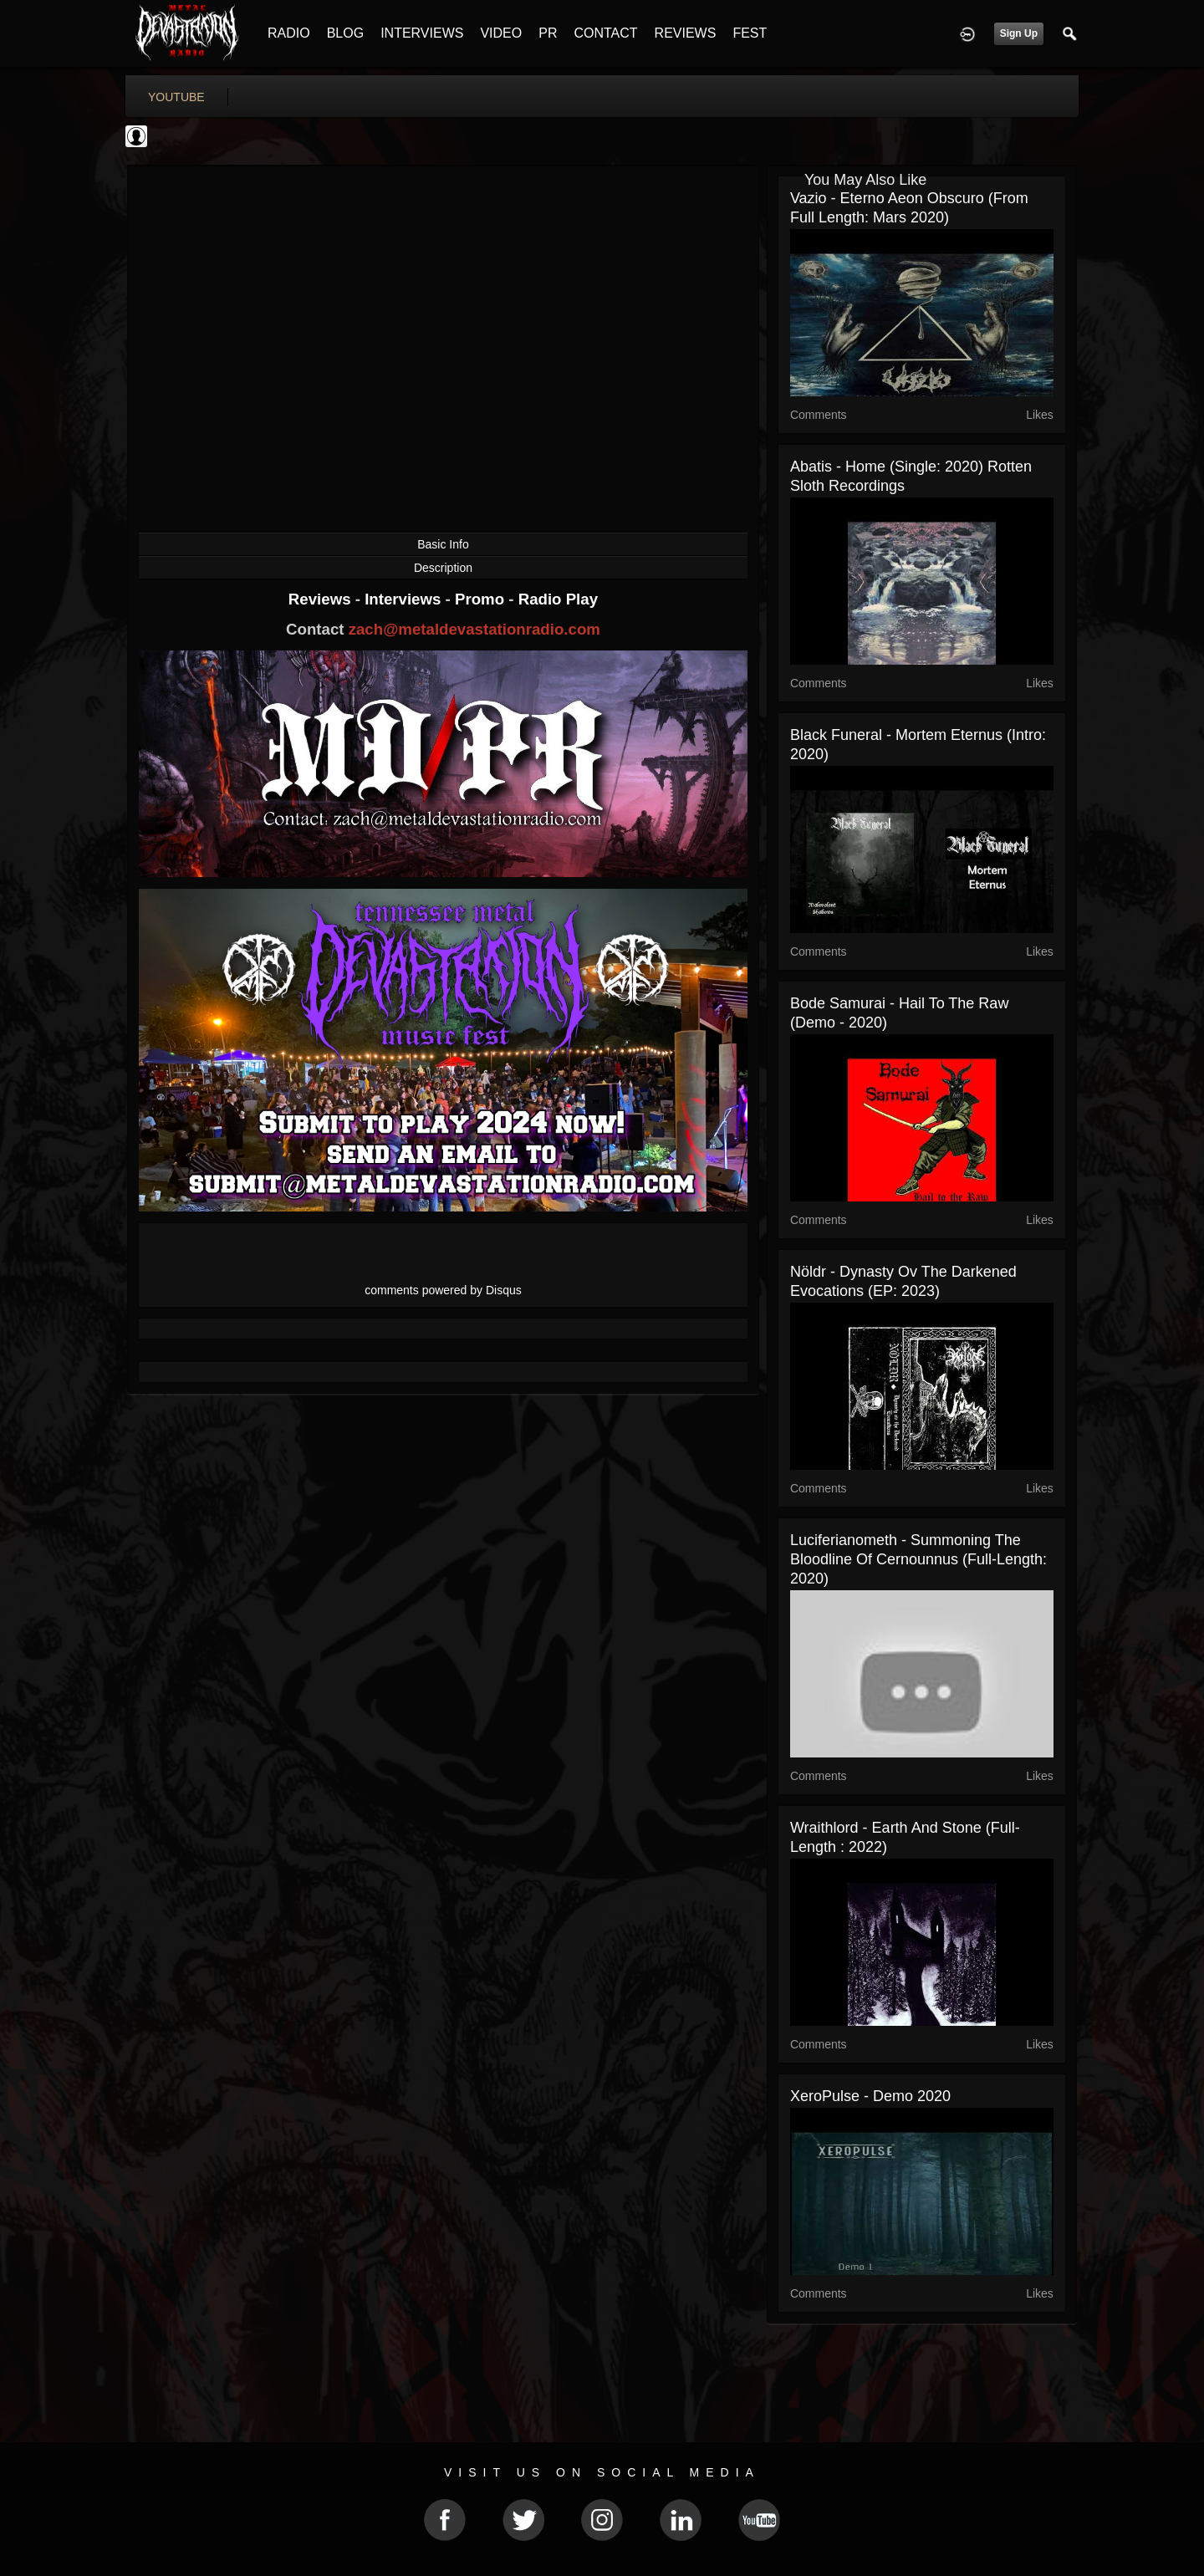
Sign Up (1019, 33)
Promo (481, 599)
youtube (176, 97)
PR (547, 33)
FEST (749, 33)
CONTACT (605, 33)
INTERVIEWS (421, 33)
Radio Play (558, 599)
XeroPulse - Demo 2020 (870, 2096)
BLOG (345, 33)
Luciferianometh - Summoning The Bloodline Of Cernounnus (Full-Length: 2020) (918, 1559)
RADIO (289, 33)
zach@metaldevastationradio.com (474, 629)
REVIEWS (686, 33)
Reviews (321, 599)
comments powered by (443, 1290)
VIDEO (501, 33)
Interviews (405, 599)
